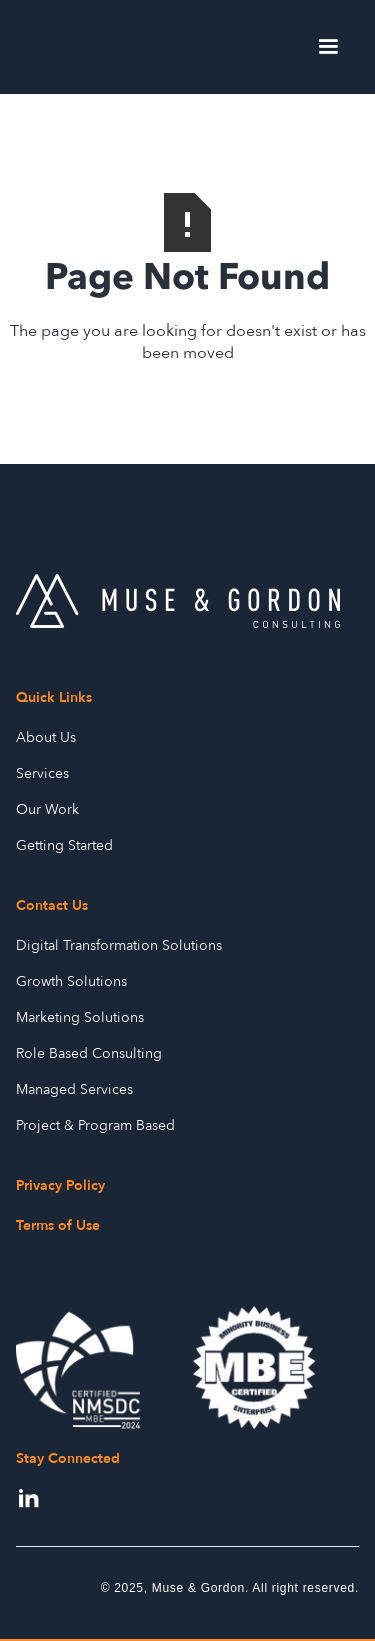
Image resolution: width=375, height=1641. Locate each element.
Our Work (47, 809)
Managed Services (74, 1089)
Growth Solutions (71, 981)
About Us (46, 737)
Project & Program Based (95, 1125)
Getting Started (64, 845)
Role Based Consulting (89, 1053)
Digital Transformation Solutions (119, 945)
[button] (328, 47)
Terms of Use (58, 1225)
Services (42, 773)
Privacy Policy (60, 1185)
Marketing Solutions (80, 1017)
